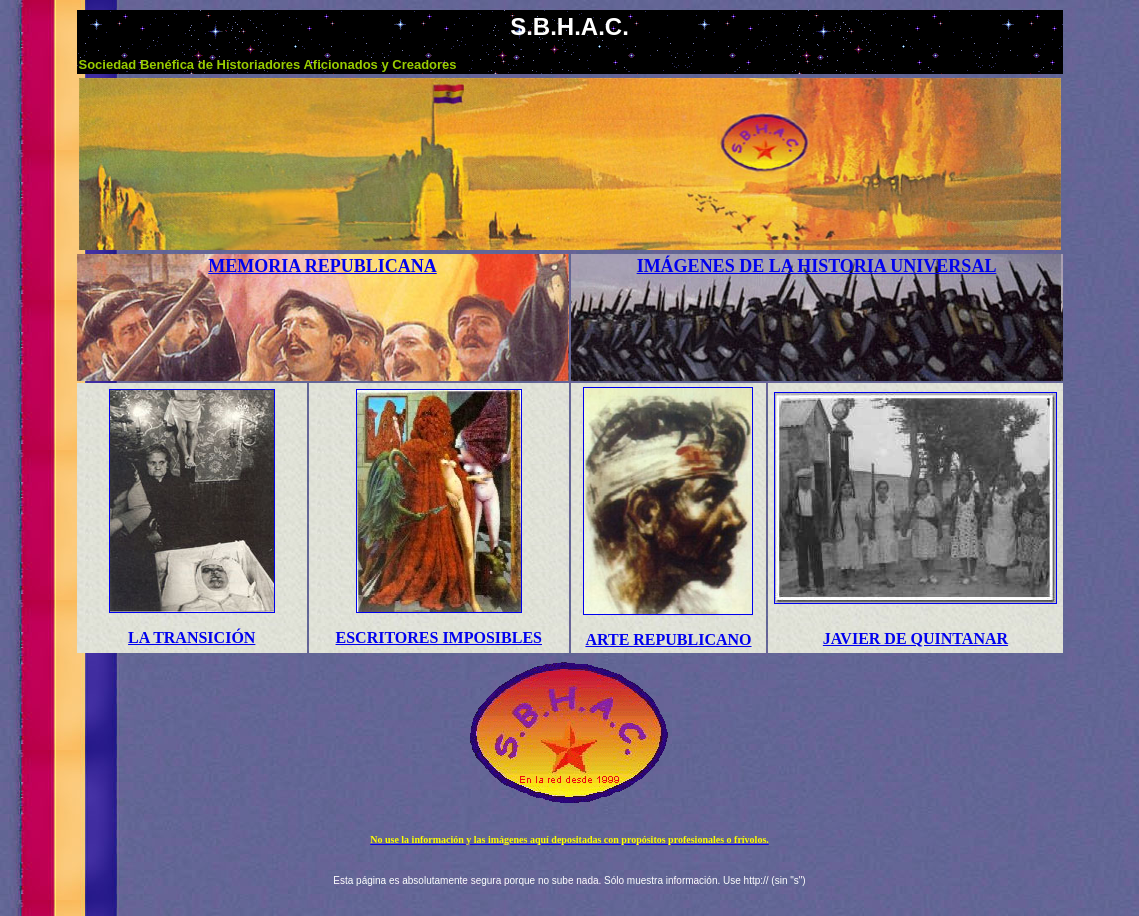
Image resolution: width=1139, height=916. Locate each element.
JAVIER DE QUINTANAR (915, 638)
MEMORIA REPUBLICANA (322, 266)
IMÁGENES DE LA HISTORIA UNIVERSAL (817, 266)
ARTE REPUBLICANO (668, 639)
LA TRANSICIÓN (191, 637)
